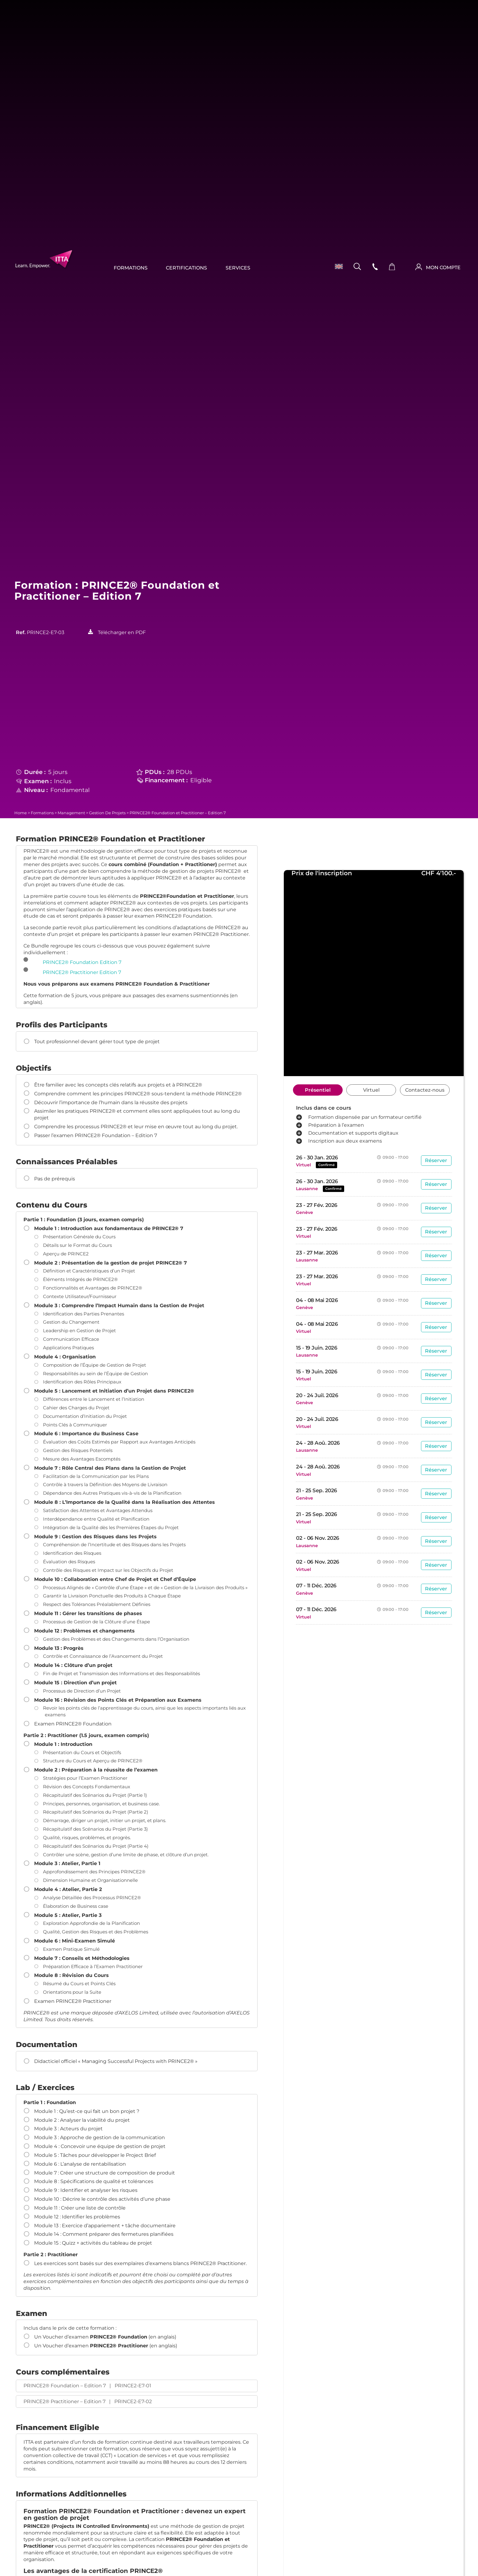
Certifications (186, 268)
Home (20, 813)
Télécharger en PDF (122, 632)
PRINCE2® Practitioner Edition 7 (82, 972)
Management (71, 813)
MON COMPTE (443, 267)
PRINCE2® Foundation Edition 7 (82, 962)
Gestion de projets (107, 813)
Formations (131, 268)
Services (238, 268)
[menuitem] (336, 266)
